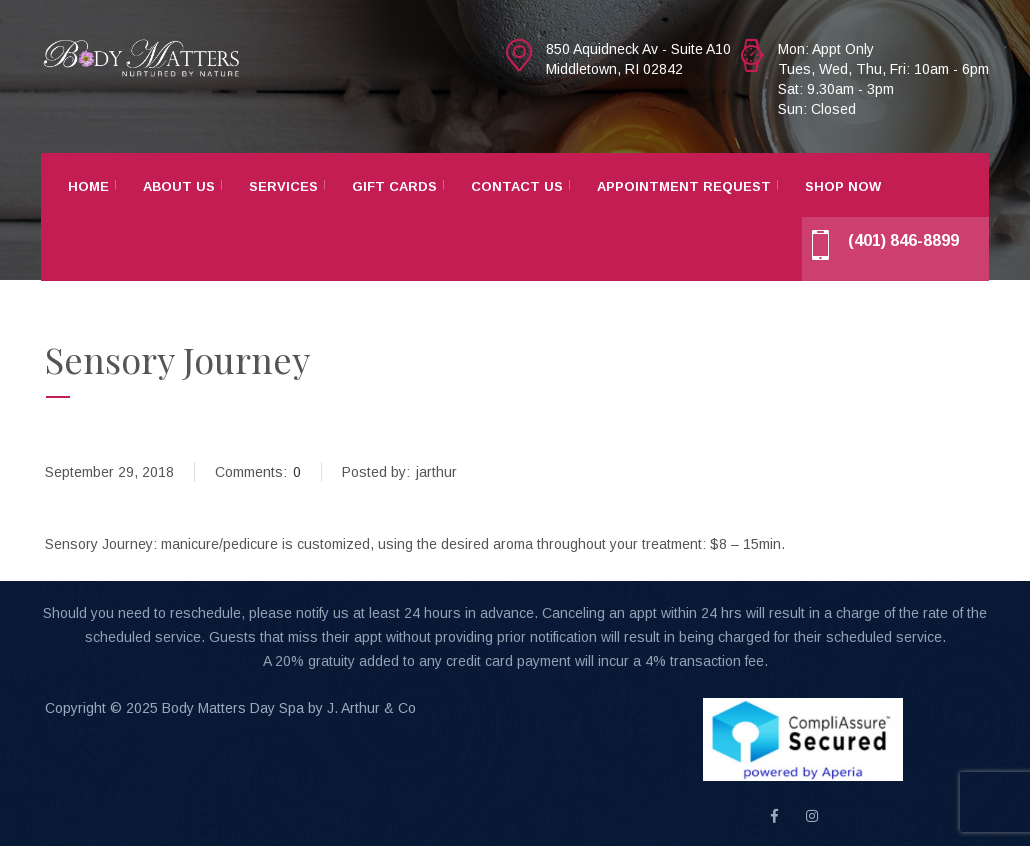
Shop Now (843, 186)
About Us (179, 186)
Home (88, 186)
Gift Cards (394, 186)
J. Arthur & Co (371, 708)
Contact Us (517, 186)
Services (283, 186)
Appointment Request (684, 186)
